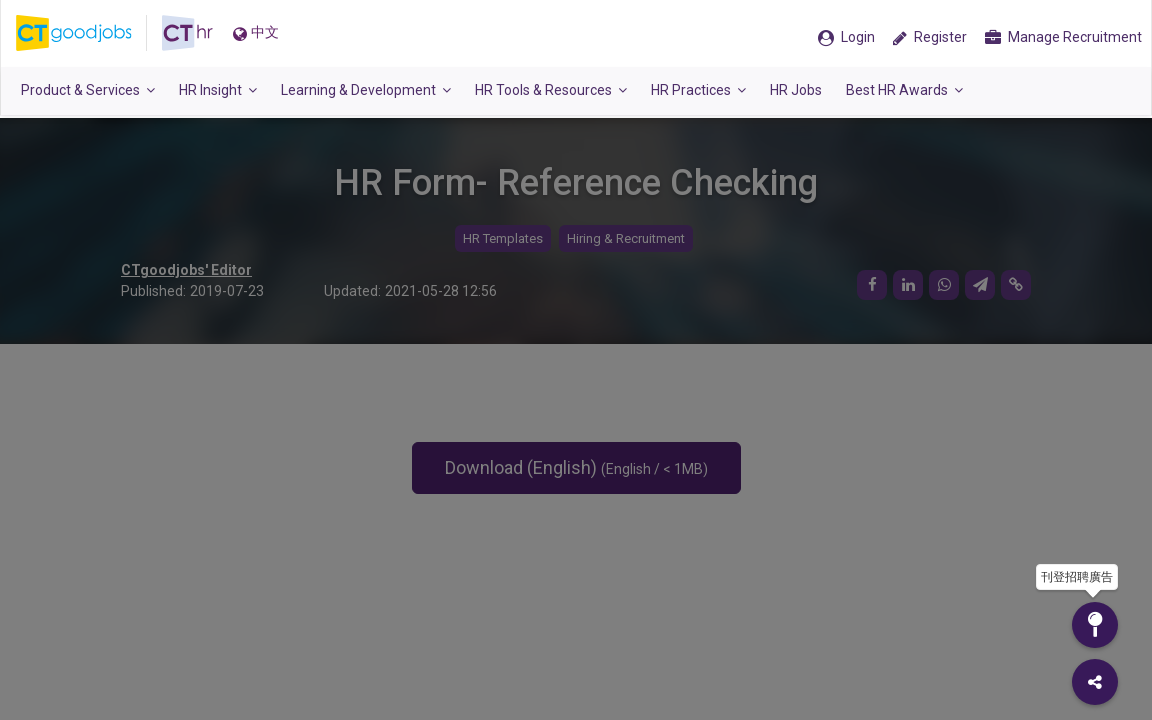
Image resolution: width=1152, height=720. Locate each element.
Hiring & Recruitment (626, 238)
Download (576, 467)
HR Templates (503, 238)
